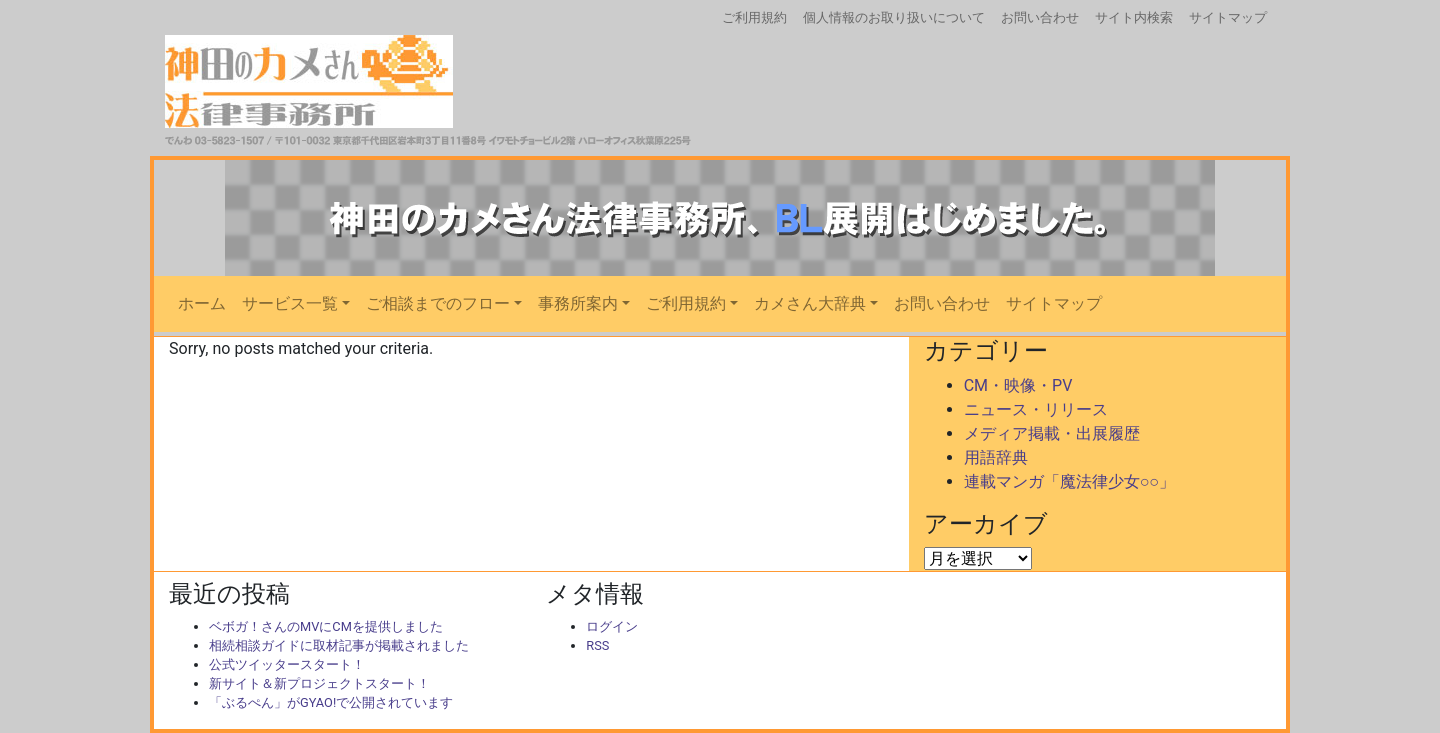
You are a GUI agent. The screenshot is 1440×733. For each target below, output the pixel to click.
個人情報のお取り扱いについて (894, 17)
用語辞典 (996, 457)
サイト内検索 (1134, 17)
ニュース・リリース (1036, 409)
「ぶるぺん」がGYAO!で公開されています (331, 702)
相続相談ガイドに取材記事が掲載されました (339, 645)
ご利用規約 (754, 17)
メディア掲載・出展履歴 (1052, 433)
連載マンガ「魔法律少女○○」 (1069, 481)
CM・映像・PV (1018, 385)
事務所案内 (578, 303)
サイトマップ (1228, 17)
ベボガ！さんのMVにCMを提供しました (326, 626)
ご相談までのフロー (438, 303)
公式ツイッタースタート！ (287, 664)
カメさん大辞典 (810, 303)
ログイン (612, 626)
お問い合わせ (1040, 17)
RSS (597, 645)
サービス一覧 (290, 303)
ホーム (202, 303)
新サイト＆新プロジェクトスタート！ (319, 683)
